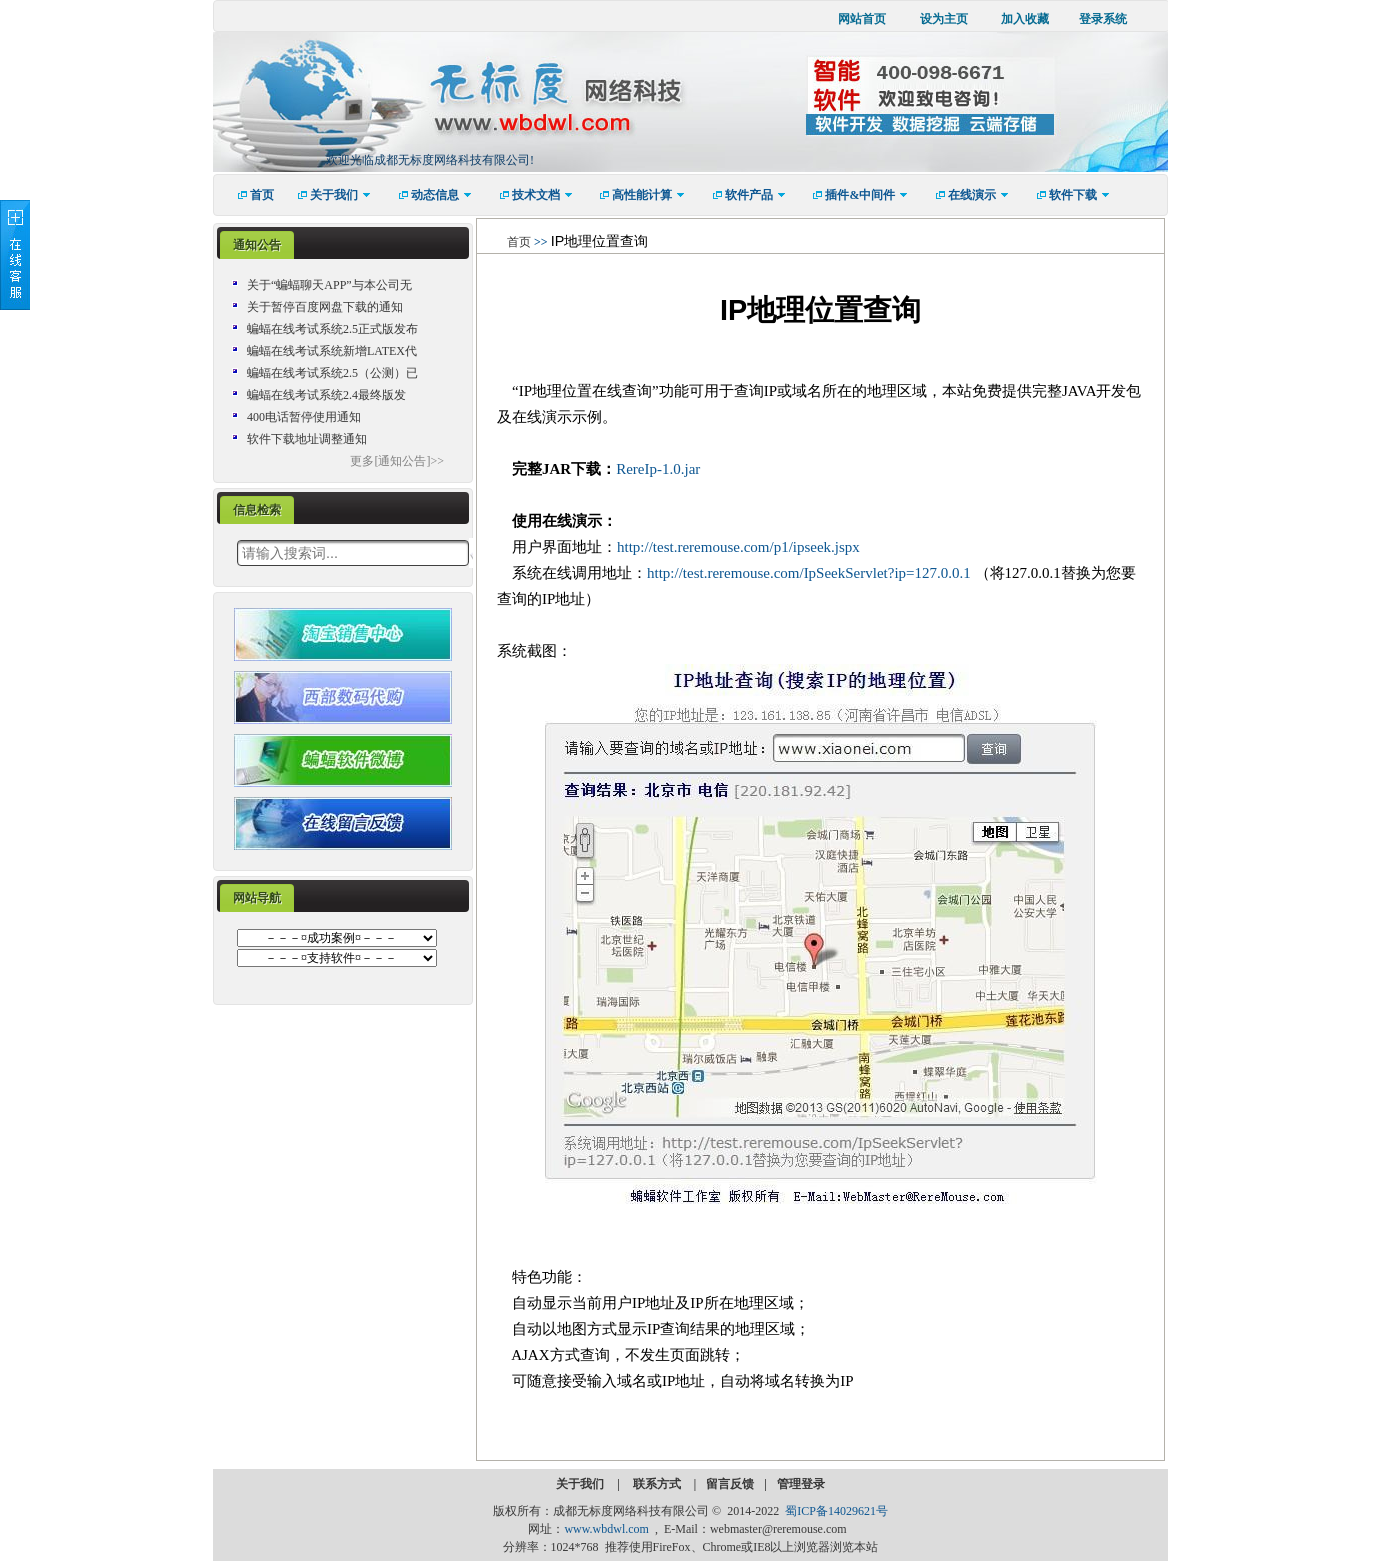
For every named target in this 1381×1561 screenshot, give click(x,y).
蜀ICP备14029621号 (836, 1511)
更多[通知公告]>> (397, 461)
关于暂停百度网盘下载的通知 (325, 307)
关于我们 (581, 1484)
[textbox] (353, 553)
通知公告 (257, 245)
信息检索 (257, 510)
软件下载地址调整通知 (307, 439)
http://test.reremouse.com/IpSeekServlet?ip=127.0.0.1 (811, 573)
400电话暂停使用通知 (304, 417)
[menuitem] (248, 195)
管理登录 (801, 1484)
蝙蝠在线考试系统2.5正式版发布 (332, 329)
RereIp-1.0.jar (658, 469)
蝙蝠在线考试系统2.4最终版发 (326, 395)
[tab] (257, 245)
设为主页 (944, 19)
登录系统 (1103, 19)
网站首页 (862, 19)
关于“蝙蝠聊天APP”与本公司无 (329, 285)
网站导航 (257, 898)
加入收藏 (1025, 19)
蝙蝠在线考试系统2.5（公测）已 (332, 373)
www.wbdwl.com (606, 1529)
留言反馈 (730, 1484)
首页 (519, 242)
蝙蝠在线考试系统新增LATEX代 (332, 351)
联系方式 (658, 1484)
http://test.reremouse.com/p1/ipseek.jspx (738, 547)
